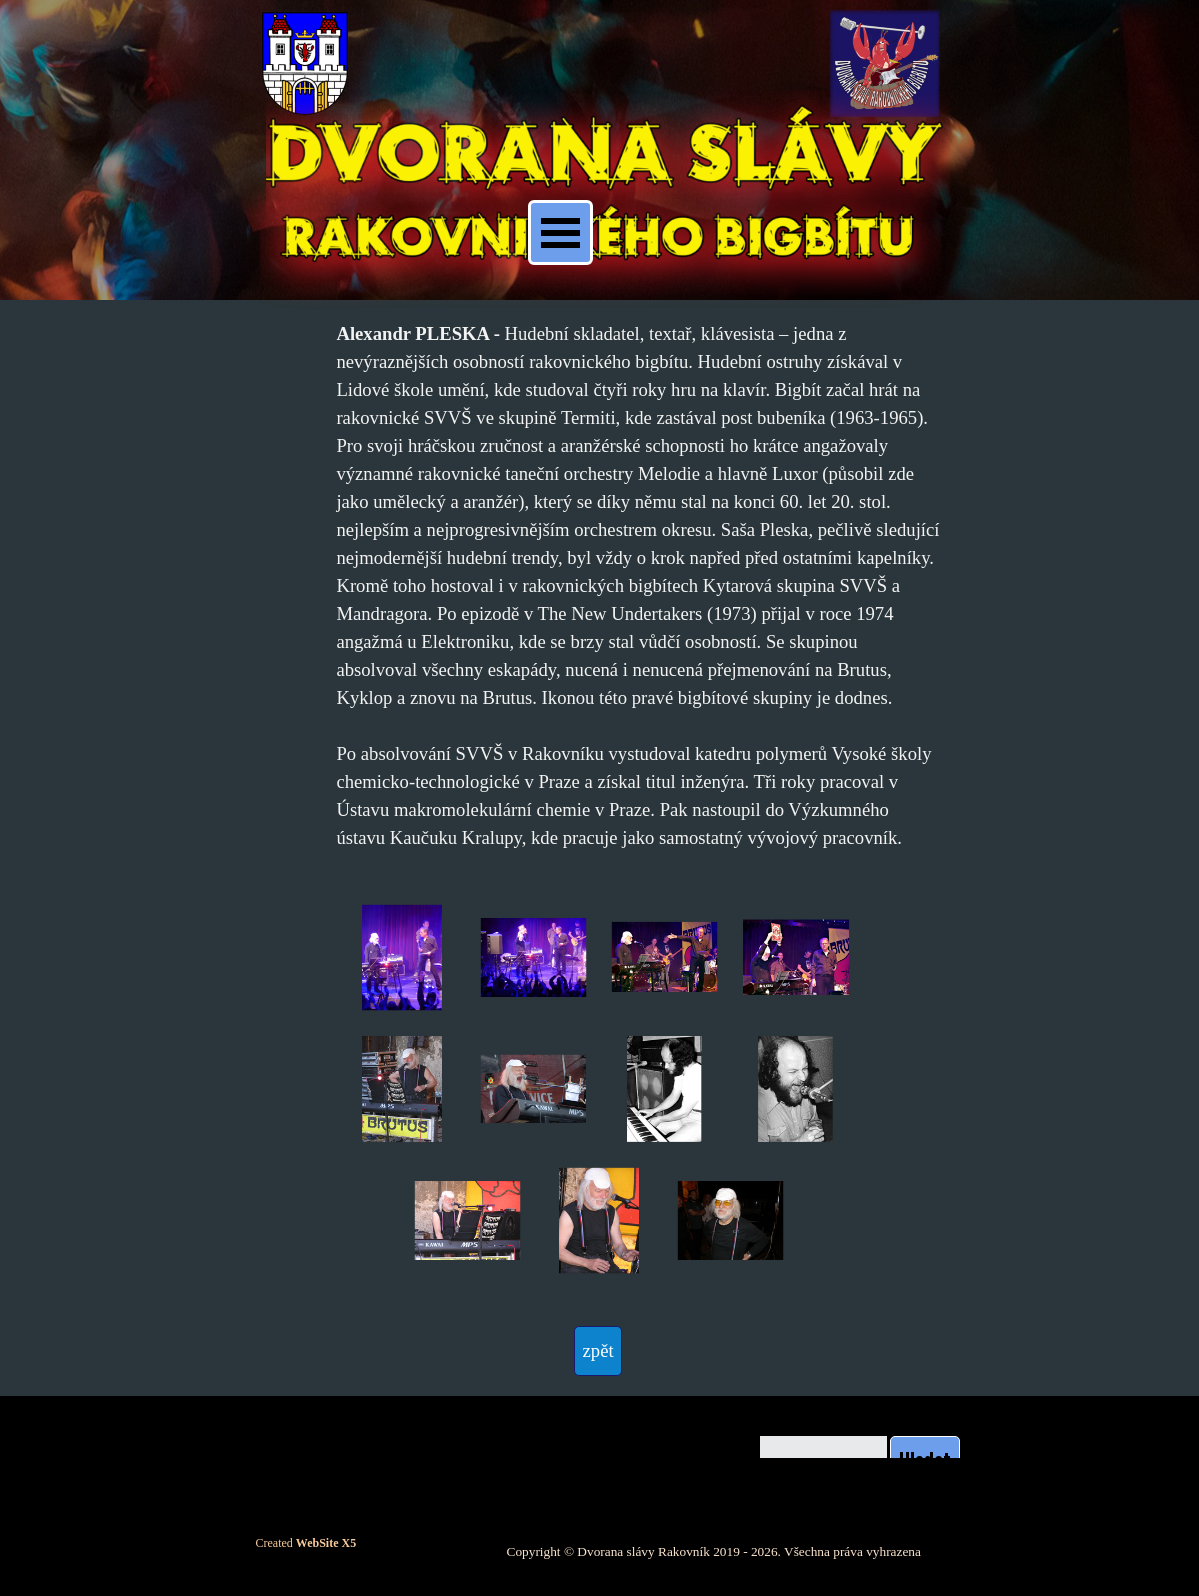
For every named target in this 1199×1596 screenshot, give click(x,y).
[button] (401, 957)
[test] (598, 1351)
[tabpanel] (638, 586)
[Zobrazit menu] (560, 232)
